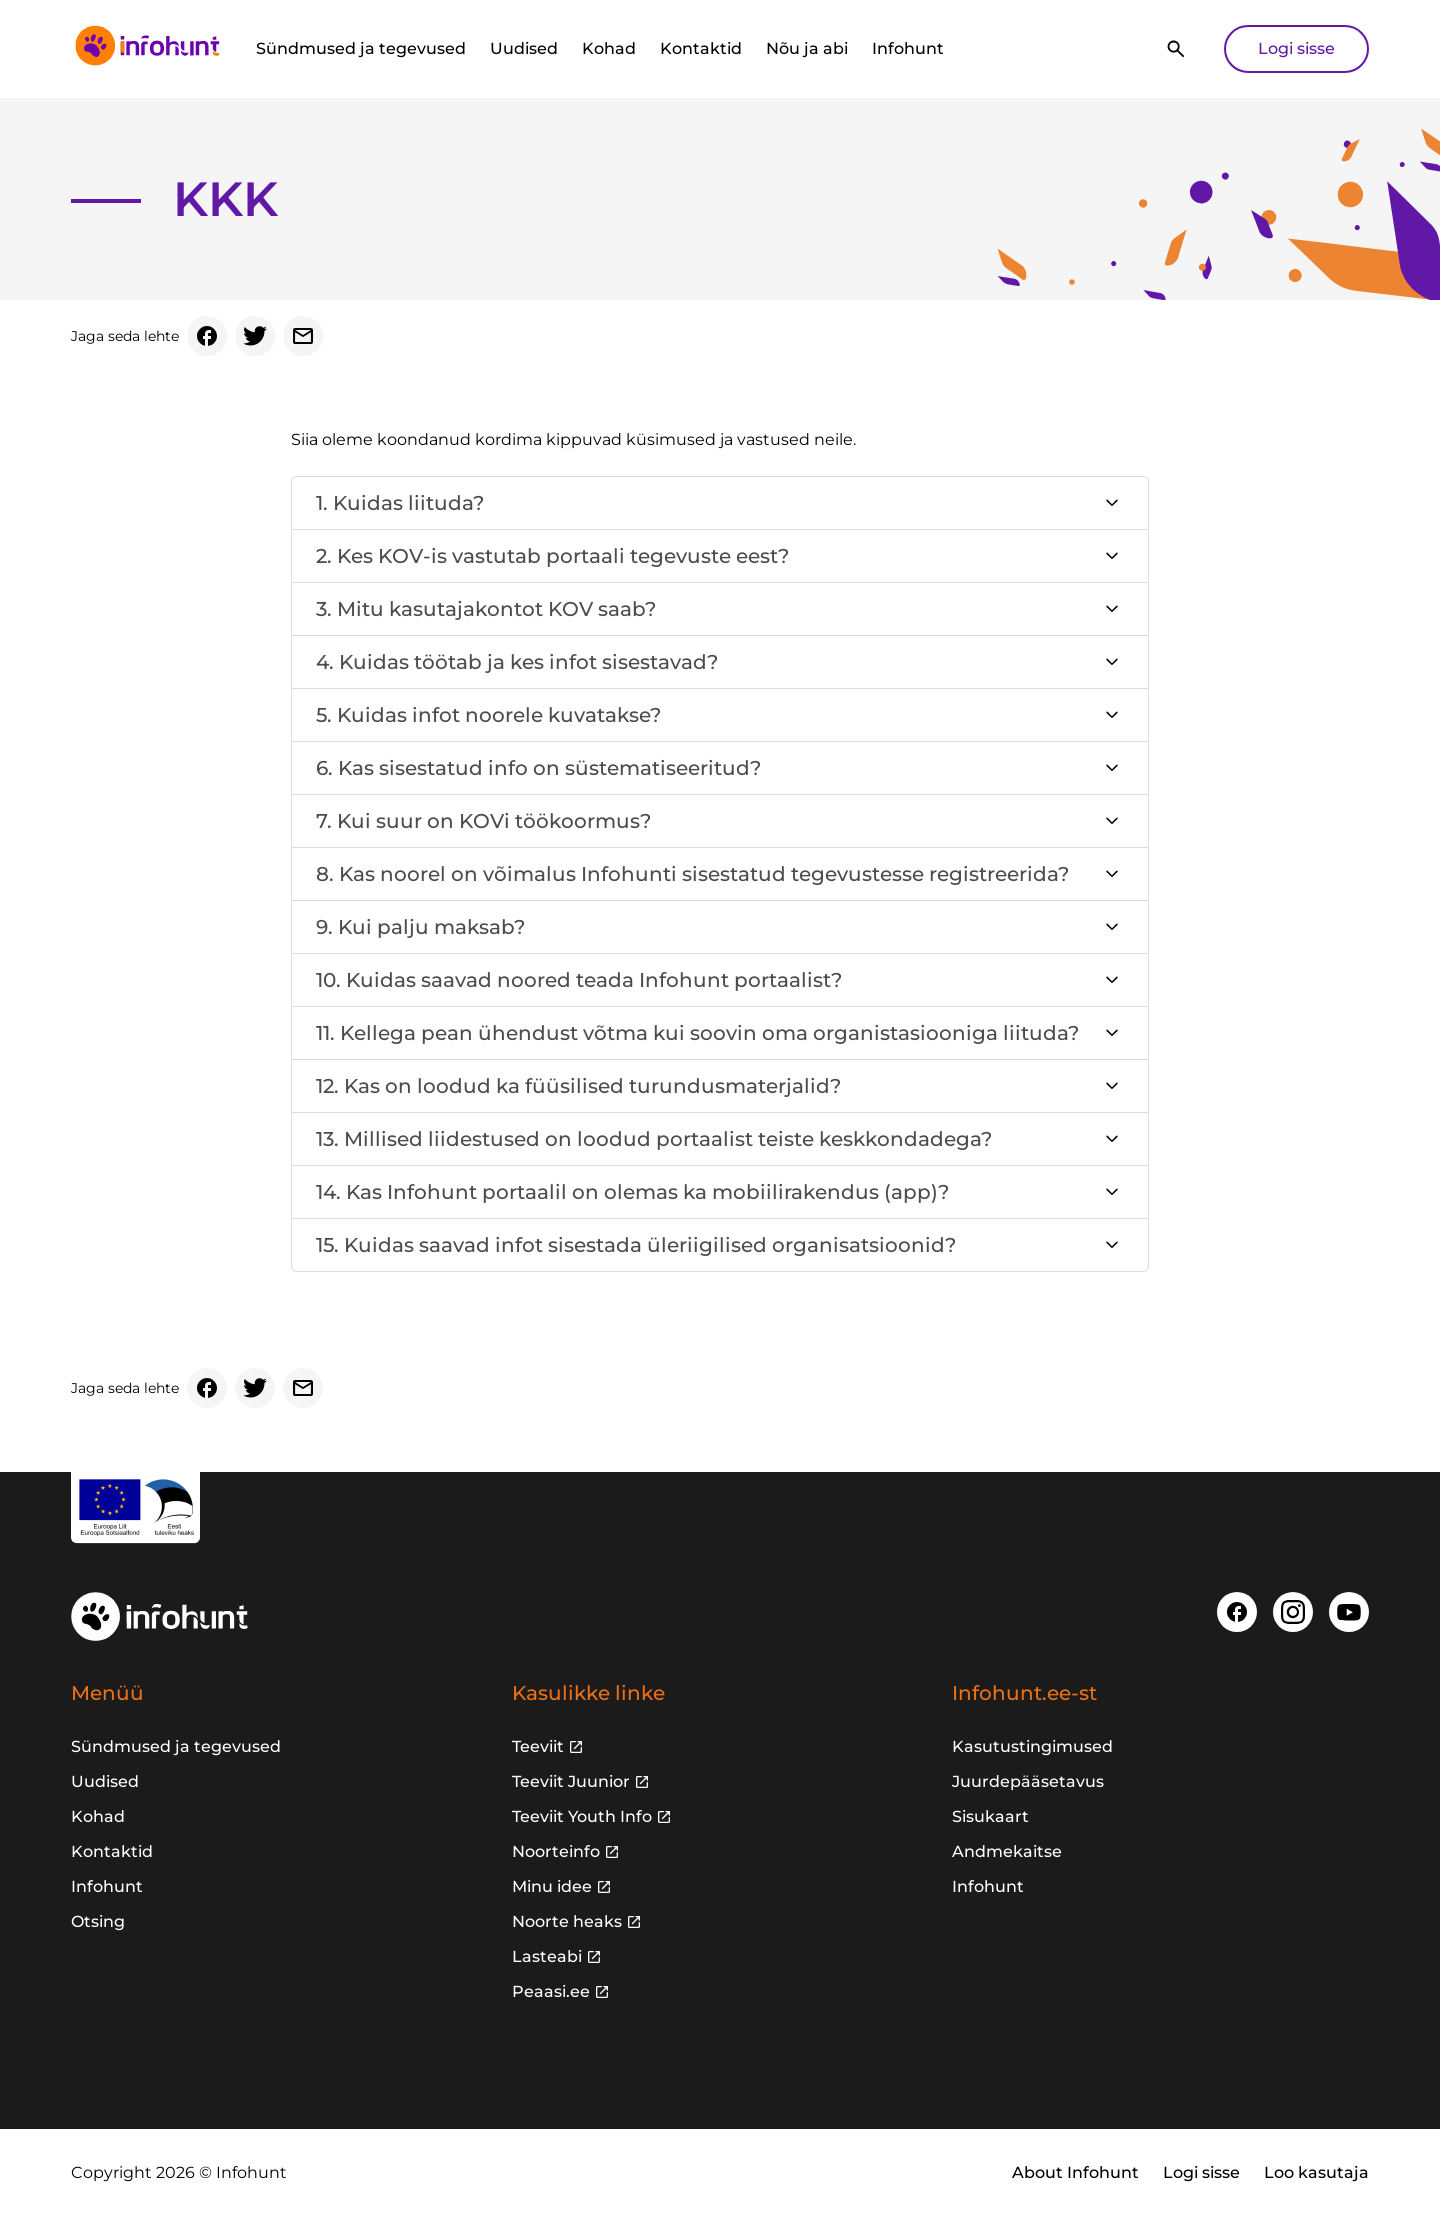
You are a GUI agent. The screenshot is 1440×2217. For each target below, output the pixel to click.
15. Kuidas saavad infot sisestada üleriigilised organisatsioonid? (636, 1245)
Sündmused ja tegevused (361, 48)
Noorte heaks (567, 1921)
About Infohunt (1075, 2172)
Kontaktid (701, 48)
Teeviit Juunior (571, 1781)
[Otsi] (1176, 49)
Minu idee (552, 1886)
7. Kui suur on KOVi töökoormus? (483, 821)
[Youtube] (1349, 1612)
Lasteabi (547, 1956)
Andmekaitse (1007, 1851)
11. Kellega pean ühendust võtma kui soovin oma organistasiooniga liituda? (697, 1033)
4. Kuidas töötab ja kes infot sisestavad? (517, 662)
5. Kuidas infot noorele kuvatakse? (488, 715)
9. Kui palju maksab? (420, 927)
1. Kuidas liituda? (400, 503)
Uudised (524, 48)
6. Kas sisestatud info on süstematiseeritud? (538, 768)
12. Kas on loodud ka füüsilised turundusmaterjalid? (578, 1086)
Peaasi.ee (551, 1991)
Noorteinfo (556, 1851)
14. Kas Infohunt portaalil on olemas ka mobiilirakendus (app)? (632, 1192)
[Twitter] (255, 336)
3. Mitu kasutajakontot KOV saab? (486, 609)
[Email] (303, 336)
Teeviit (538, 1746)
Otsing (98, 1921)
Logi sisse (1296, 48)
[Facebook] (207, 336)
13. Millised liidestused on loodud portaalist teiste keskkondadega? (654, 1139)
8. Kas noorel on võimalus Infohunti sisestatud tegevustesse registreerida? (692, 874)
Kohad (609, 48)
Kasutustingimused (1032, 1746)
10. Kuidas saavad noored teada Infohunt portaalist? (579, 980)
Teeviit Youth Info (582, 1816)
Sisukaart (990, 1816)
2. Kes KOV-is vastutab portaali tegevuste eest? (552, 556)
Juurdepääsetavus (1028, 1781)
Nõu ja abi (807, 48)
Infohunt (908, 48)
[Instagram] (1293, 1612)
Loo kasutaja (1316, 2172)
